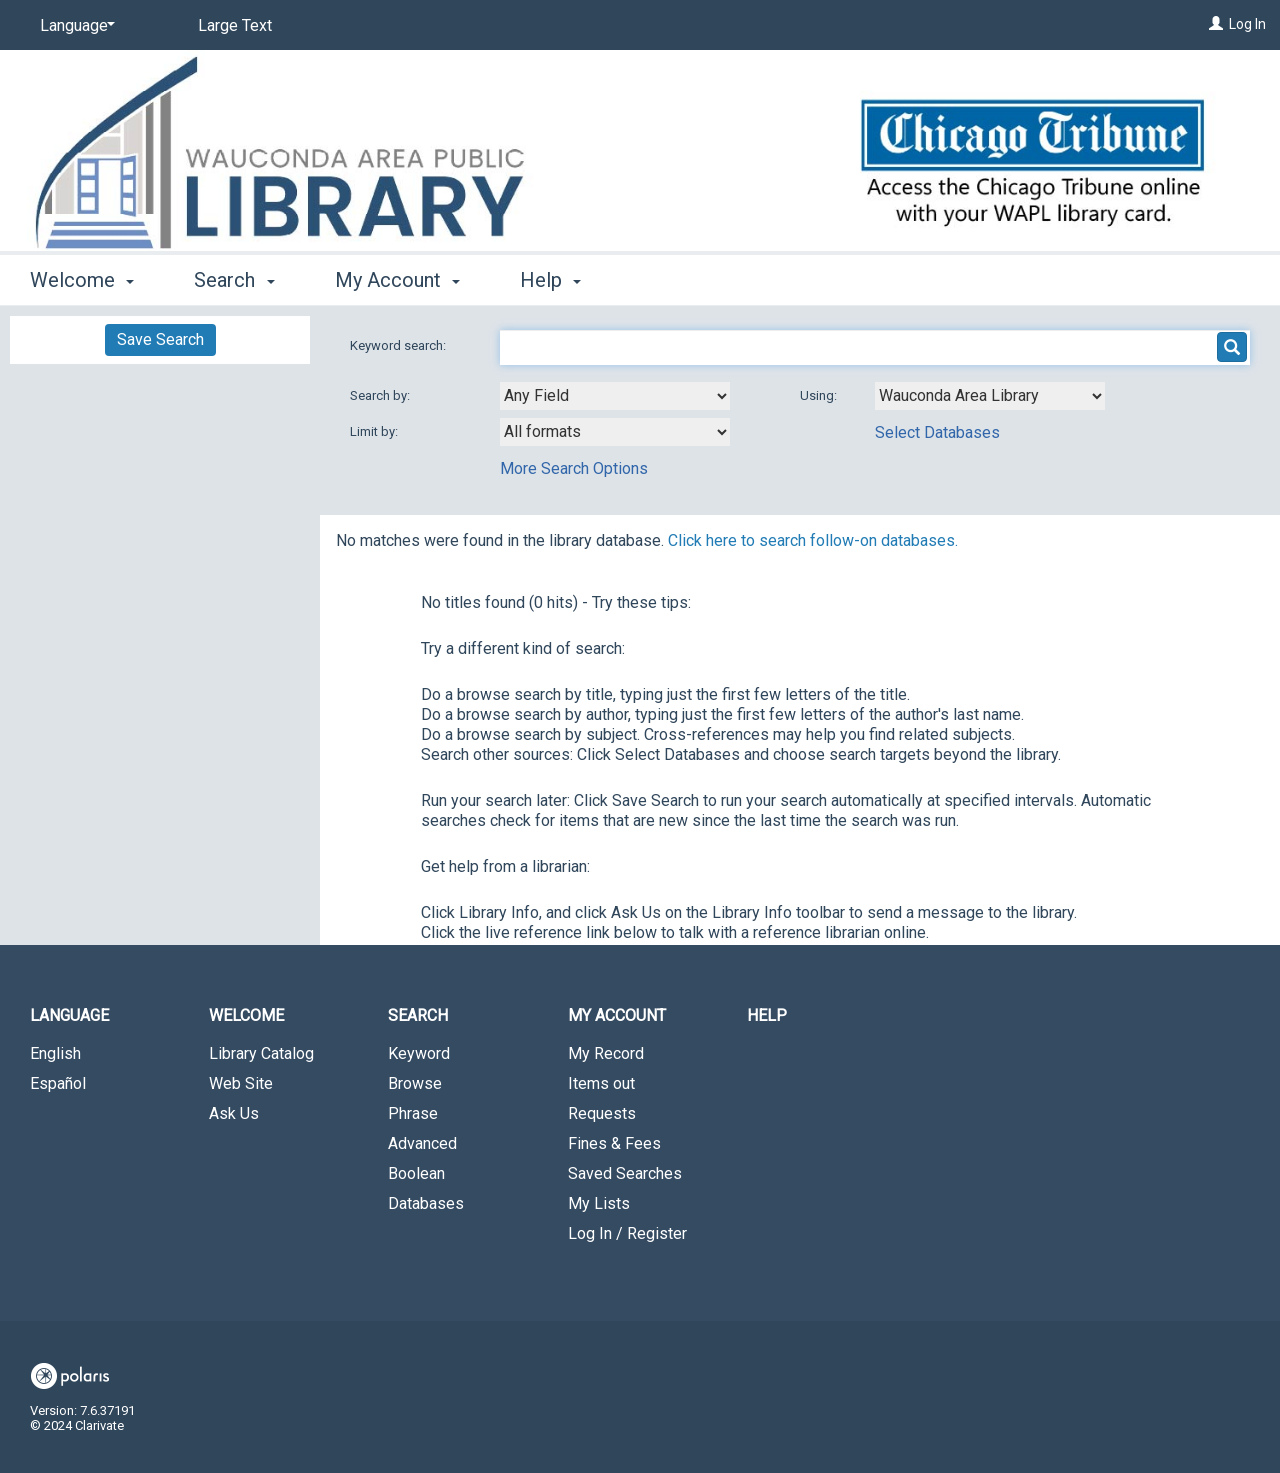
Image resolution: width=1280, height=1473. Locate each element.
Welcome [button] (82, 280)
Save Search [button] (160, 339)
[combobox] (615, 396)
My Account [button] (397, 280)
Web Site (241, 1083)
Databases (426, 1203)
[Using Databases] (990, 396)
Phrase (413, 1113)
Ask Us (234, 1113)
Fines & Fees (614, 1143)
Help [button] (550, 280)
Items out (601, 1083)
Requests (602, 1113)
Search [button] (234, 280)
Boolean (416, 1173)
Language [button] (69, 1015)
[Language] (74, 26)
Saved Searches (625, 1173)
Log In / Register (627, 1233)
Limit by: (375, 431)
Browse (415, 1083)
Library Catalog (261, 1053)
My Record (606, 1053)
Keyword (419, 1053)
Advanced (422, 1143)
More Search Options (574, 468)
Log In (1247, 24)
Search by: (381, 395)
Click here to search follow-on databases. (813, 540)
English (55, 1053)
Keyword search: (399, 345)
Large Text (235, 25)
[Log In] (1216, 24)
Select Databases (937, 432)
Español (58, 1083)
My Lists (599, 1203)
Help (767, 1015)
